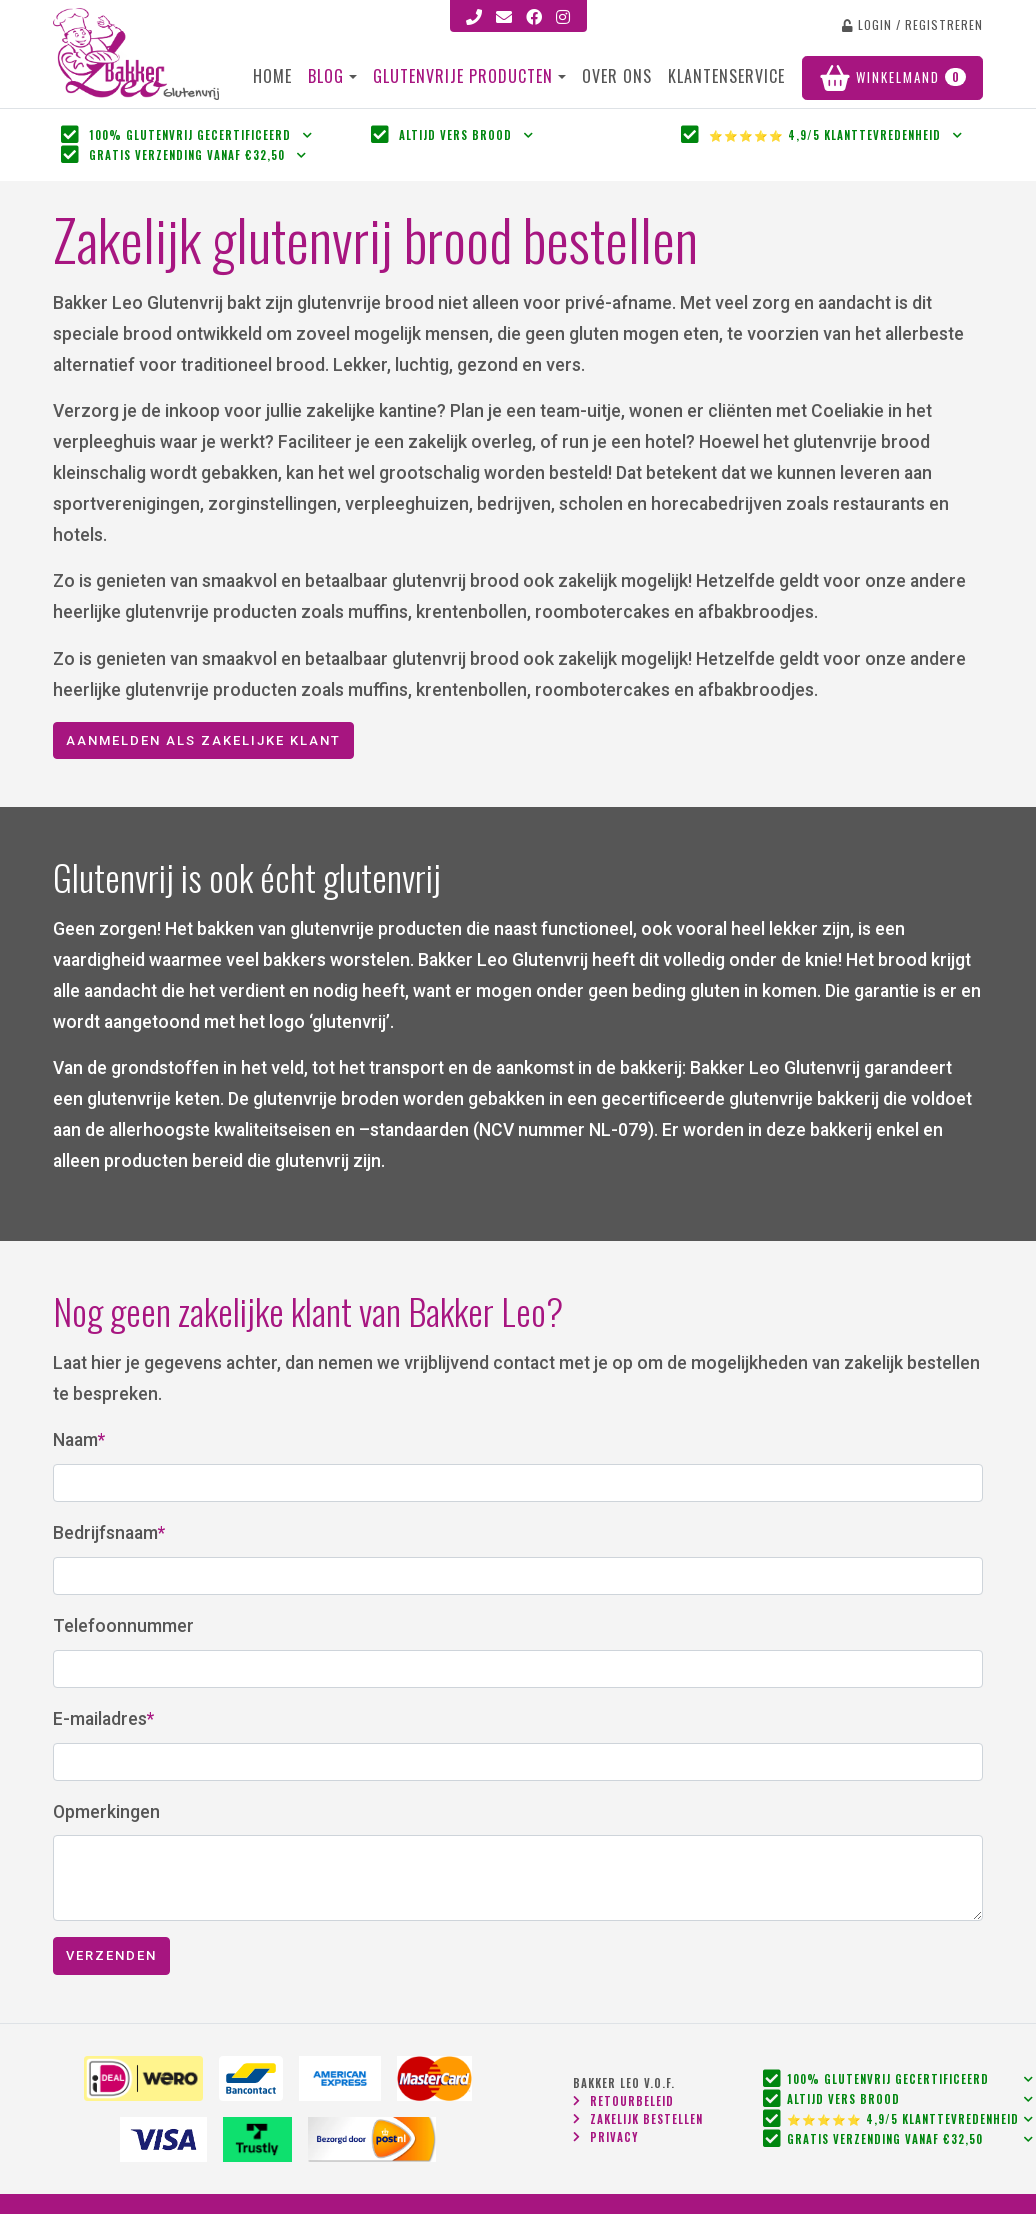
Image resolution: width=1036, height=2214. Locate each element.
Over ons (617, 76)
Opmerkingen (106, 1812)
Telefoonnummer (123, 1626)
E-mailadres (100, 1719)
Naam (75, 1440)
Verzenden (111, 1955)
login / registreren (912, 24)
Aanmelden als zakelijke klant (203, 740)
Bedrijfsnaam (105, 1533)
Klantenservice (726, 76)
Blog (326, 76)
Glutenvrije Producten (465, 76)
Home (272, 76)
